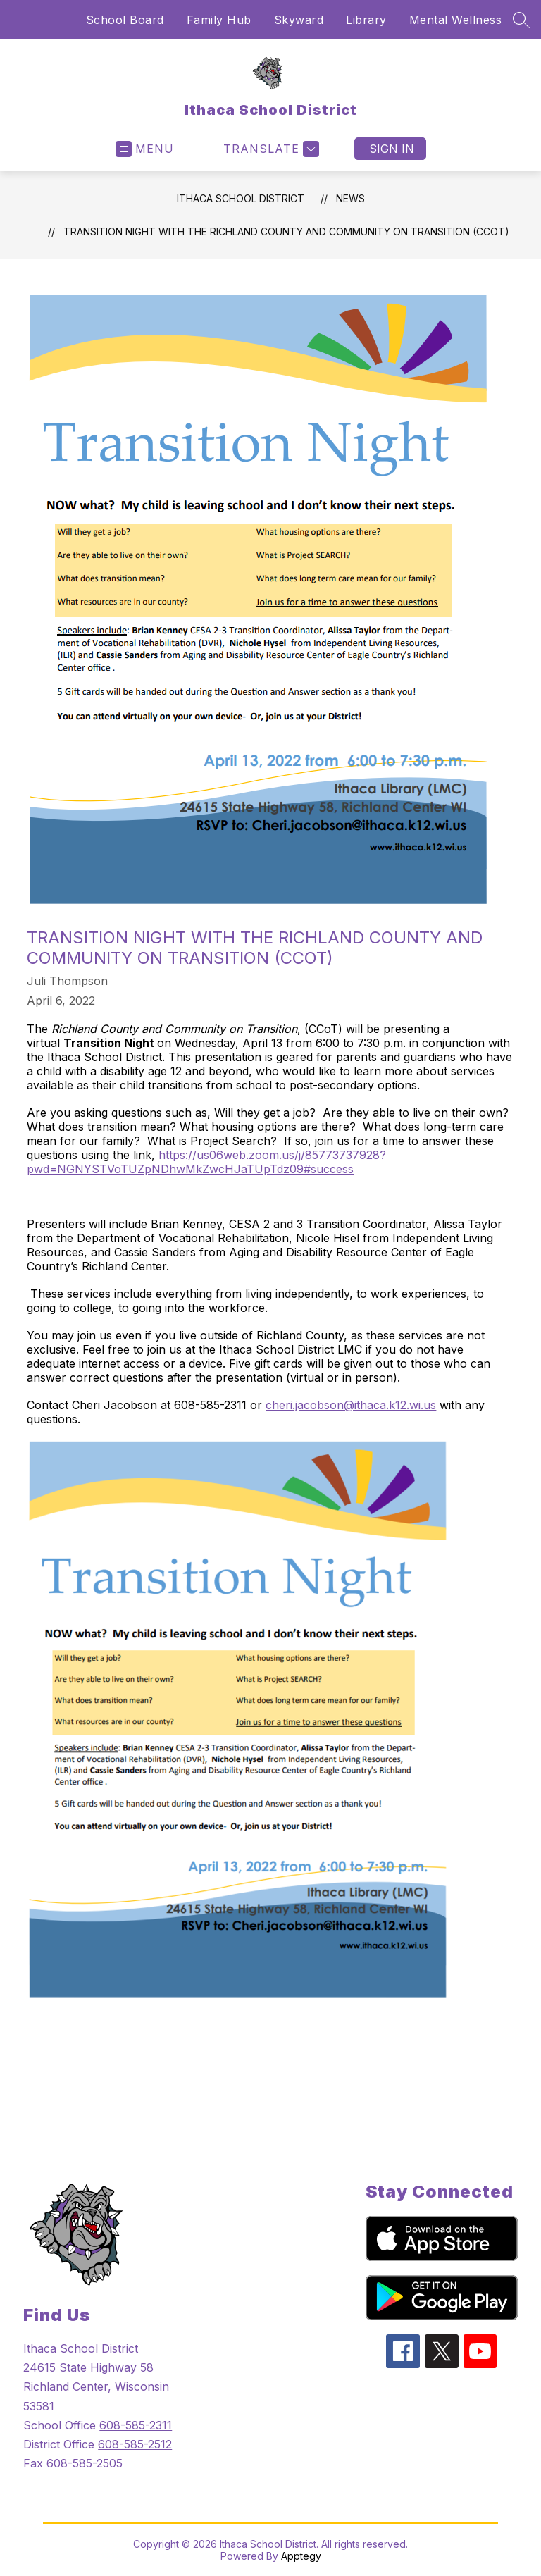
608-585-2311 (135, 2425)
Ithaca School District (240, 198)
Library (366, 20)
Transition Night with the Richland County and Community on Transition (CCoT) (286, 231)
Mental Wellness (455, 20)
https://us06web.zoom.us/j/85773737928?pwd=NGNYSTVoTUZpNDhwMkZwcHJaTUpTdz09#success (206, 1162)
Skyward (299, 20)
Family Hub (219, 20)
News (350, 198)
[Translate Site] (269, 149)
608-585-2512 (135, 2444)
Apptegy (301, 2556)
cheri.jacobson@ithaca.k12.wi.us (351, 1405)
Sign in (391, 149)
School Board (125, 20)
